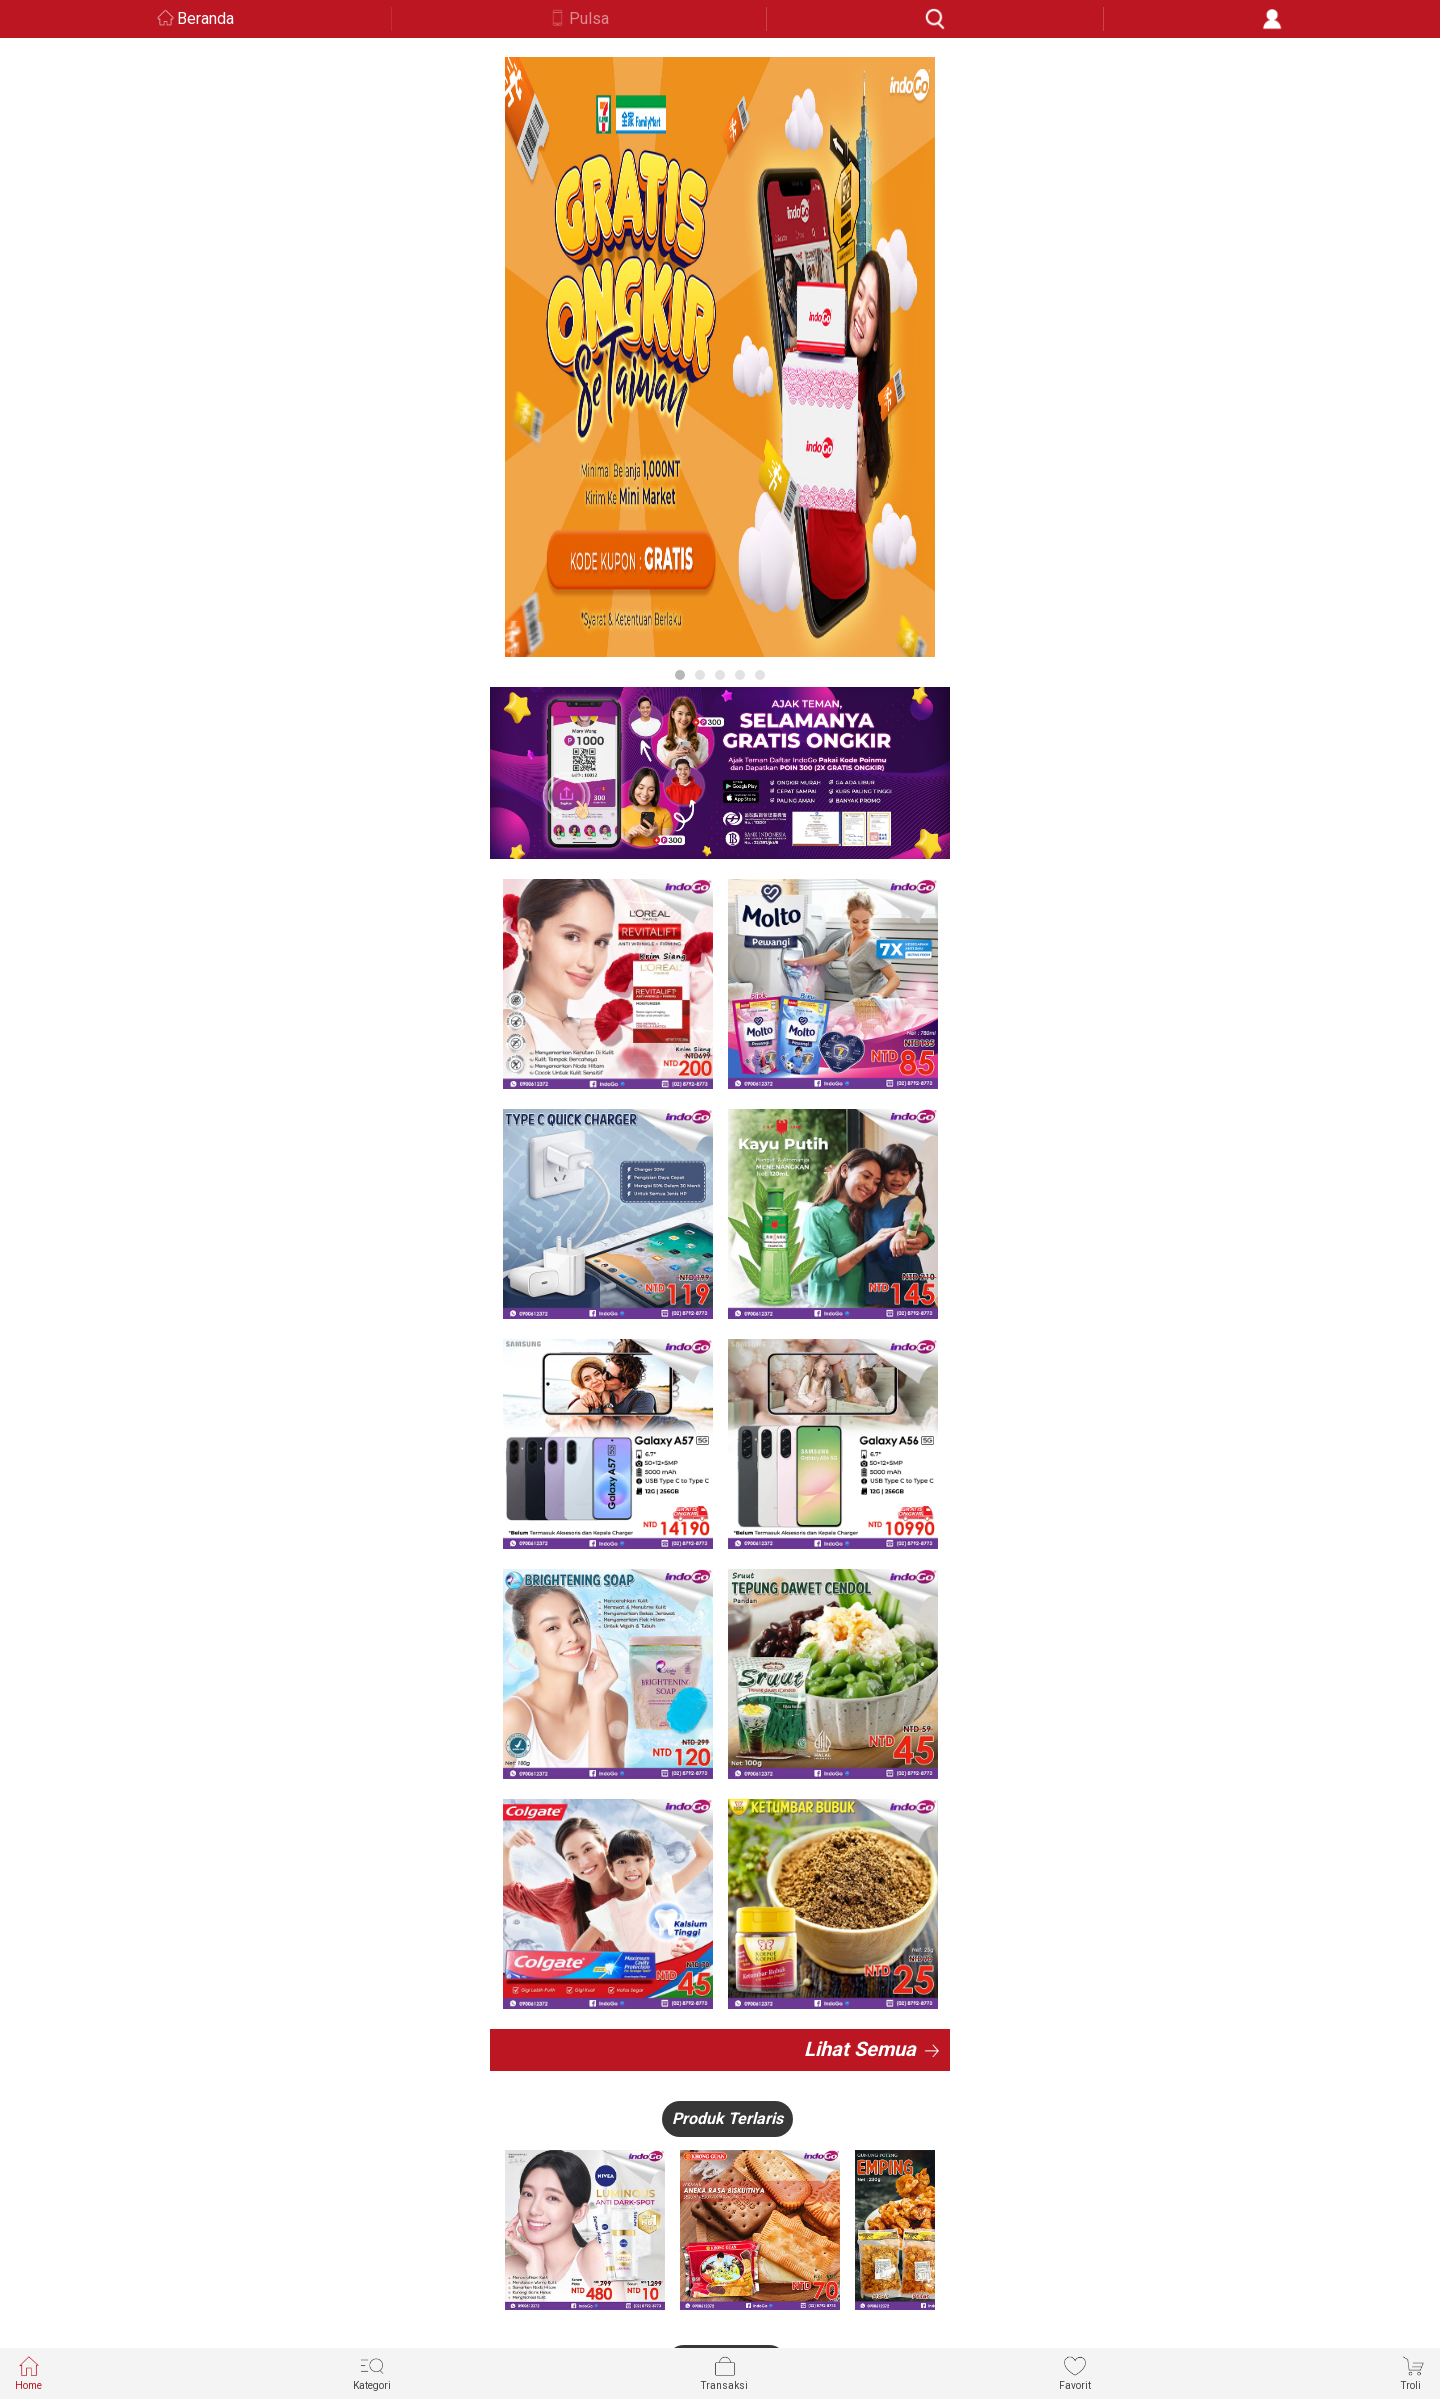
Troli (1413, 2372)
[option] (720, 357)
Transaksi (724, 2372)
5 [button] (760, 675)
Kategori (372, 2372)
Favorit (1075, 2372)
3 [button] (720, 675)
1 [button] (680, 675)
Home (28, 2372)
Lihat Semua (860, 2049)
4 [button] (740, 675)
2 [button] (700, 675)
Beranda (205, 18)
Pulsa (589, 18)
